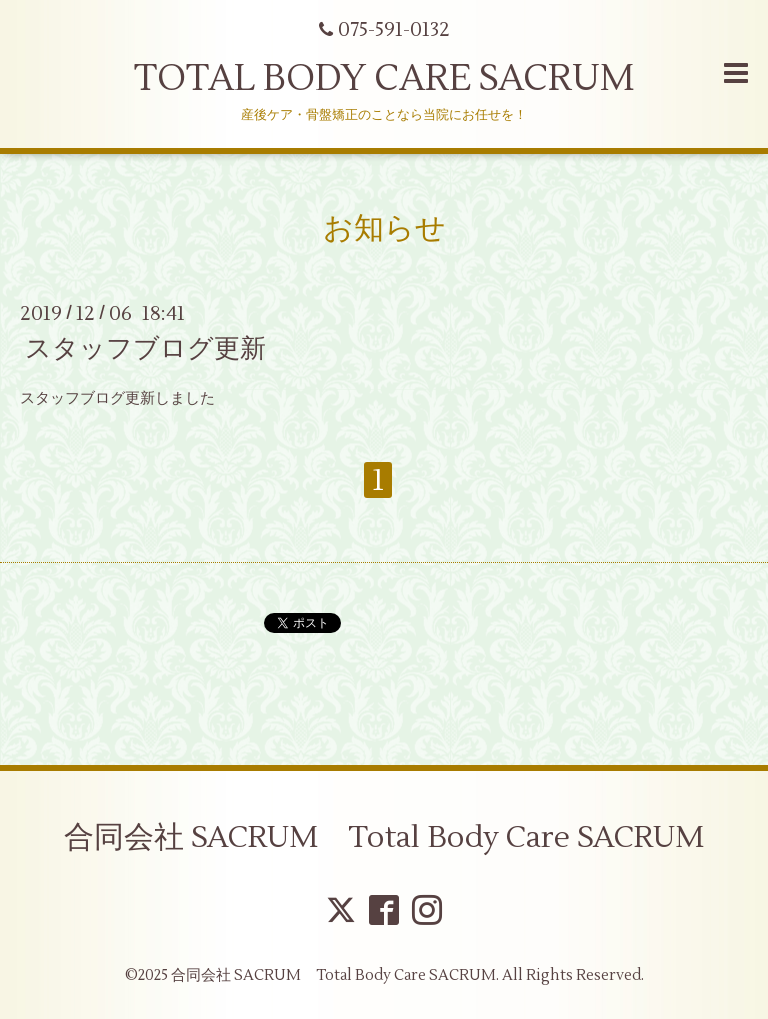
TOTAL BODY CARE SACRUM (384, 79)
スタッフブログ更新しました (117, 398)
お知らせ (384, 228)
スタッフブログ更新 (145, 349)
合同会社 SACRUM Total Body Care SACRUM (384, 837)
